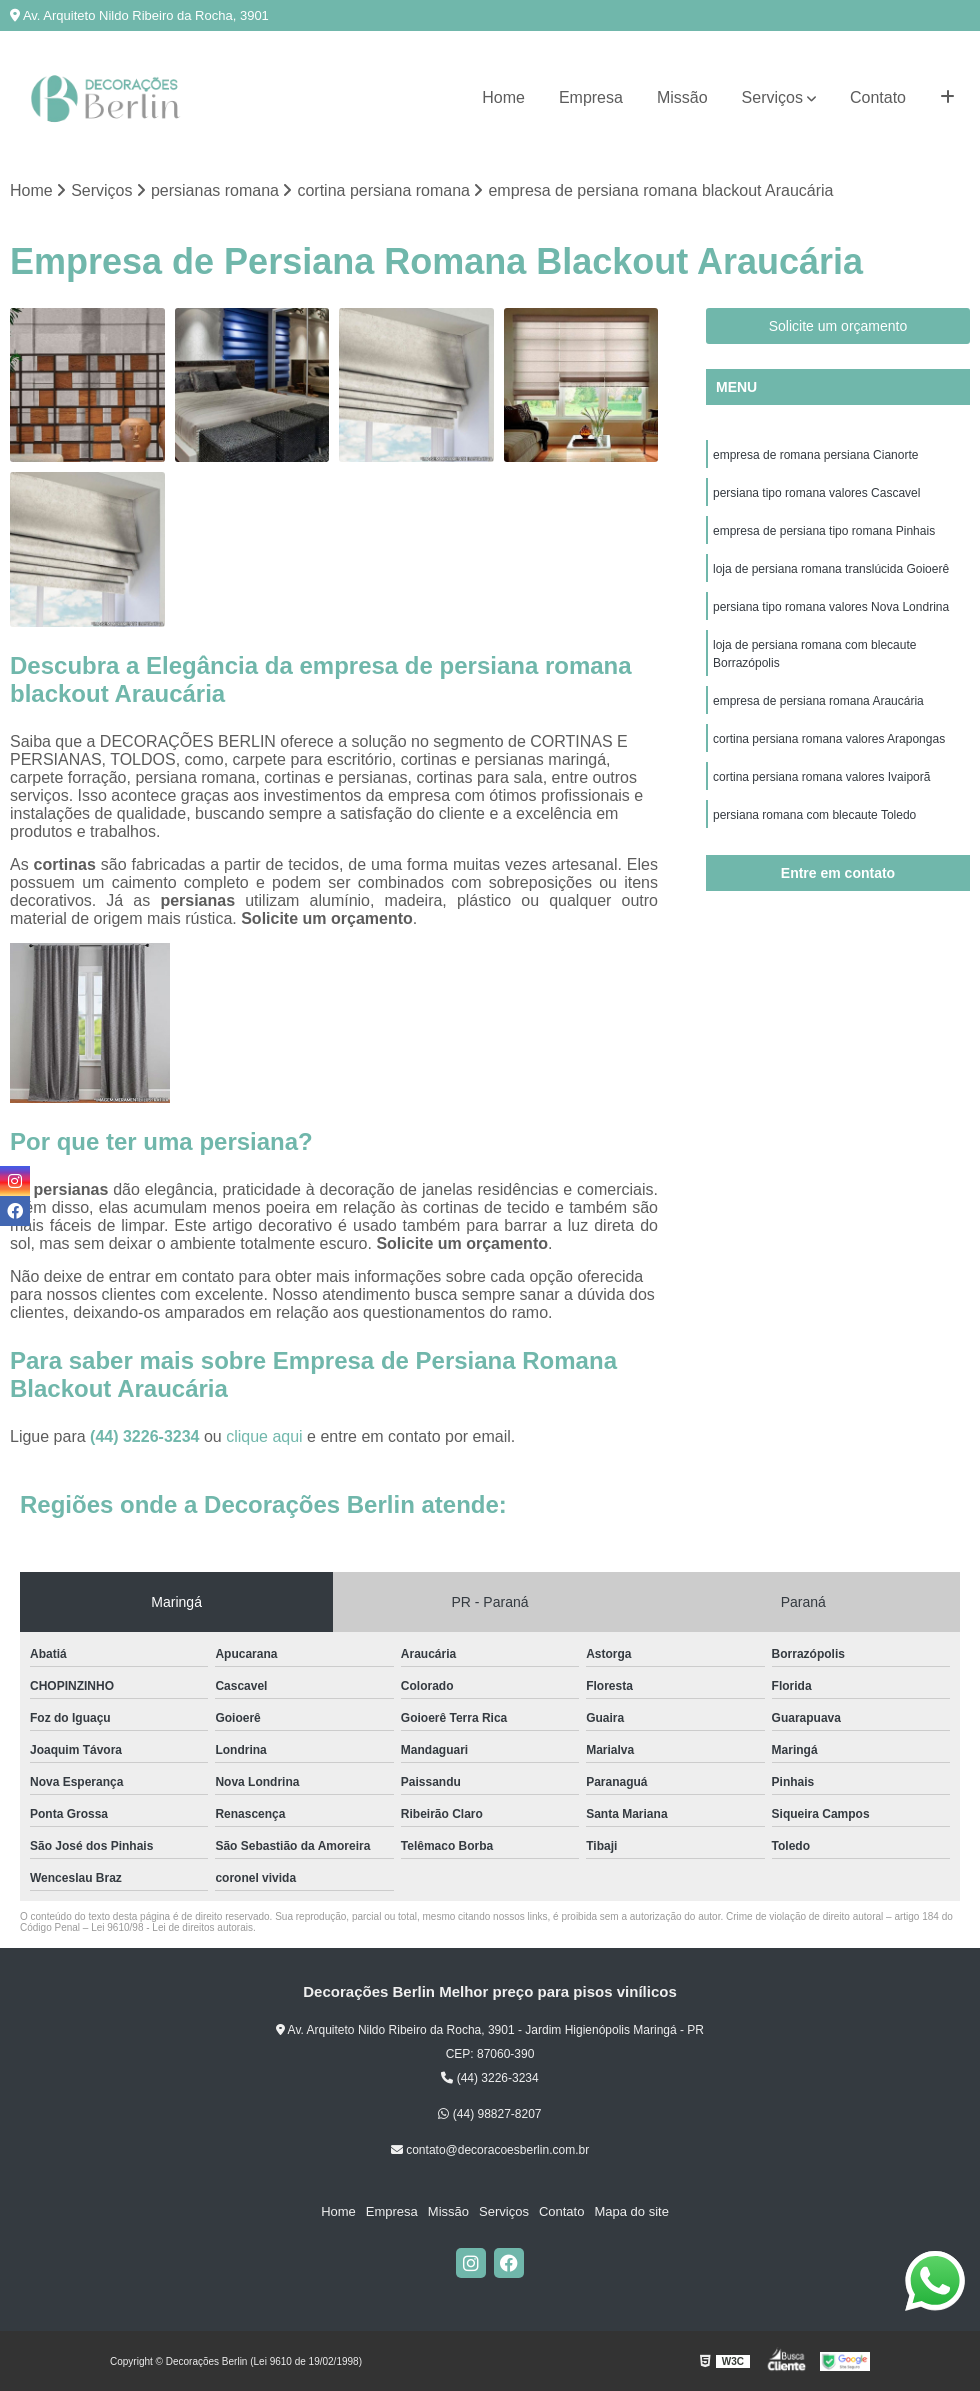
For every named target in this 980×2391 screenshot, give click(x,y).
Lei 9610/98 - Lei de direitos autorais (172, 1927)
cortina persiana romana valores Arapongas (829, 739)
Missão (682, 97)
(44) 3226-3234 (147, 1436)
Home (503, 97)
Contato (878, 97)
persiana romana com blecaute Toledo (814, 815)
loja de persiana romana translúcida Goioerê (831, 569)
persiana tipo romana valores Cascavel (816, 493)
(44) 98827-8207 (489, 2114)
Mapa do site (631, 2211)
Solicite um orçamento (838, 326)
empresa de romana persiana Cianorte (815, 455)
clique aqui (264, 1436)
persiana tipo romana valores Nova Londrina (831, 607)
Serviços (772, 97)
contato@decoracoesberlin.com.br (490, 2150)
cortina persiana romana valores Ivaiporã (821, 777)
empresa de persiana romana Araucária (818, 701)
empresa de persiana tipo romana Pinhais (824, 531)
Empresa (591, 97)
